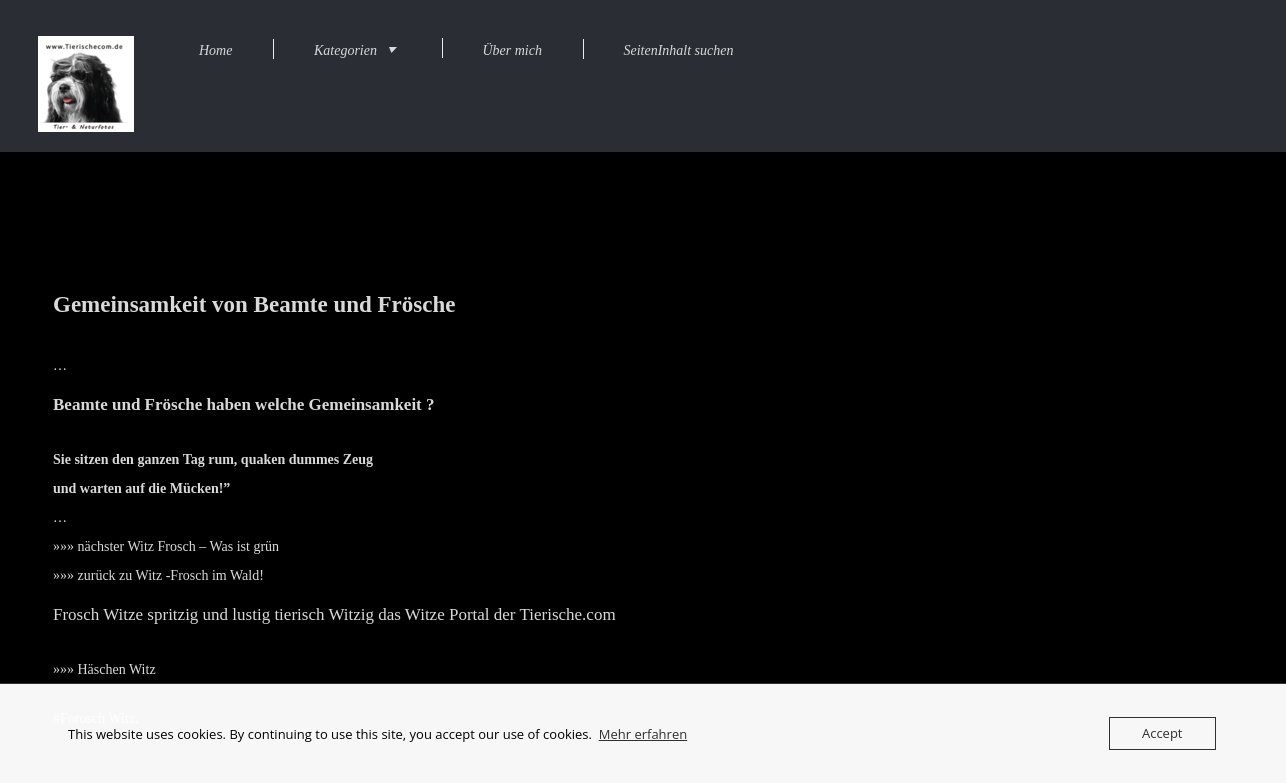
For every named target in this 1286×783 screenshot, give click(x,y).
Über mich (512, 50)
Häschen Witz (117, 669)
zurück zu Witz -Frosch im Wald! (171, 575)
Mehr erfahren (643, 734)
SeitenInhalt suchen (678, 50)
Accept (1162, 733)
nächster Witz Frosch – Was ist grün (179, 546)
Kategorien (345, 50)
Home (215, 50)
